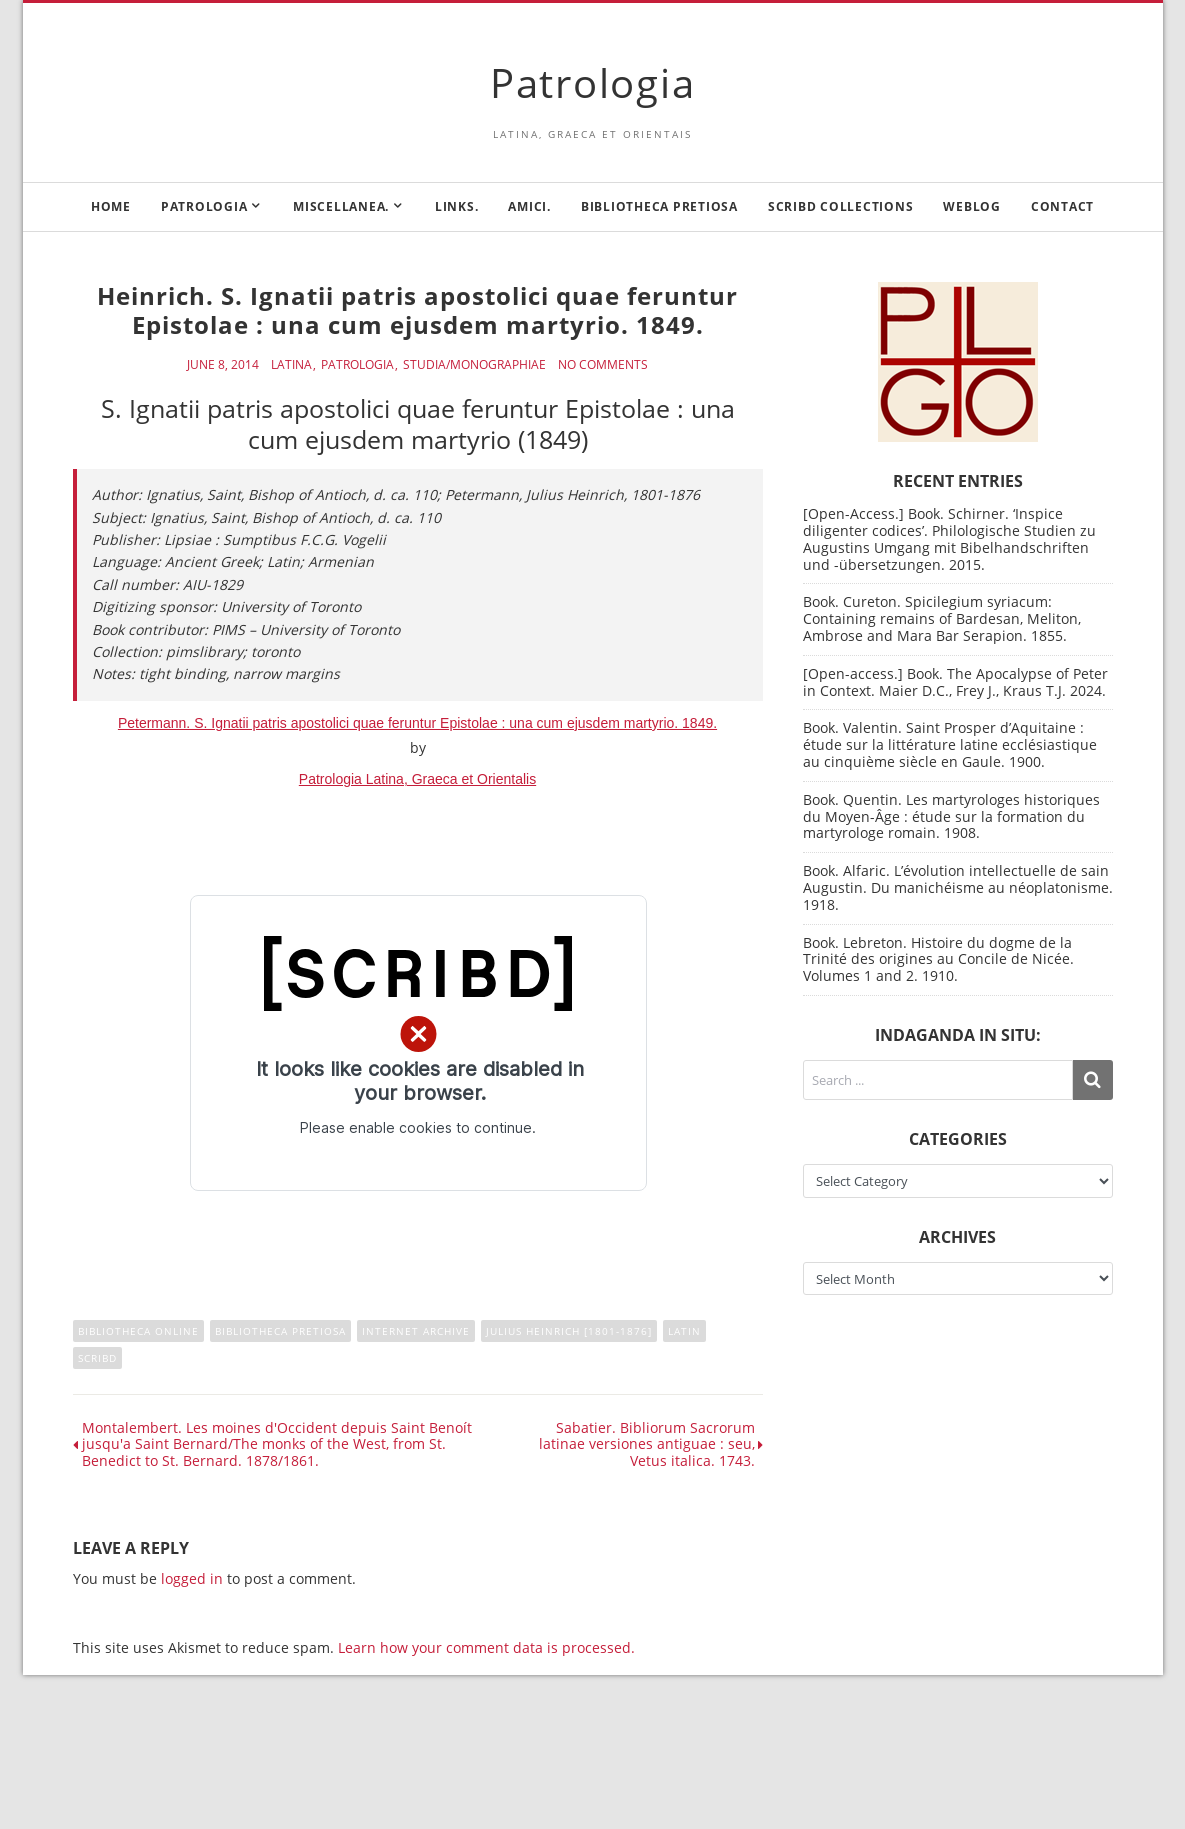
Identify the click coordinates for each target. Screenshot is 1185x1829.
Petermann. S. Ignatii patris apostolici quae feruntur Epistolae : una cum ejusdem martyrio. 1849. (417, 723)
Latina (291, 365)
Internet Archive (416, 1331)
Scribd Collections (841, 206)
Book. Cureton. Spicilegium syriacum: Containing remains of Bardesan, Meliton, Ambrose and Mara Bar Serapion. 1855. (942, 618)
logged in (192, 1578)
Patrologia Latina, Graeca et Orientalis (417, 779)
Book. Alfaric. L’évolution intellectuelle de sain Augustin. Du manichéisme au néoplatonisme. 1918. (958, 887)
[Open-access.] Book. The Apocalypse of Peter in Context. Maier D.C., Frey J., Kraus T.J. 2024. (955, 682)
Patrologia (593, 82)
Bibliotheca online (138, 1331)
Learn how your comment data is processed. (486, 1647)
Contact (1062, 206)
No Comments (603, 365)
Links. (457, 206)
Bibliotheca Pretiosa (659, 206)
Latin (684, 1331)
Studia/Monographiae (474, 365)
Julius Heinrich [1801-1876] (569, 1331)
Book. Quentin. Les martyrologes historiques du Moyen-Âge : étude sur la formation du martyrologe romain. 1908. (951, 816)
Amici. (529, 206)
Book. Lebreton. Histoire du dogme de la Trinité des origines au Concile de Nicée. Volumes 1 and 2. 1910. (938, 959)
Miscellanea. (341, 206)
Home (111, 206)
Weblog (972, 206)
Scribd (97, 1358)
